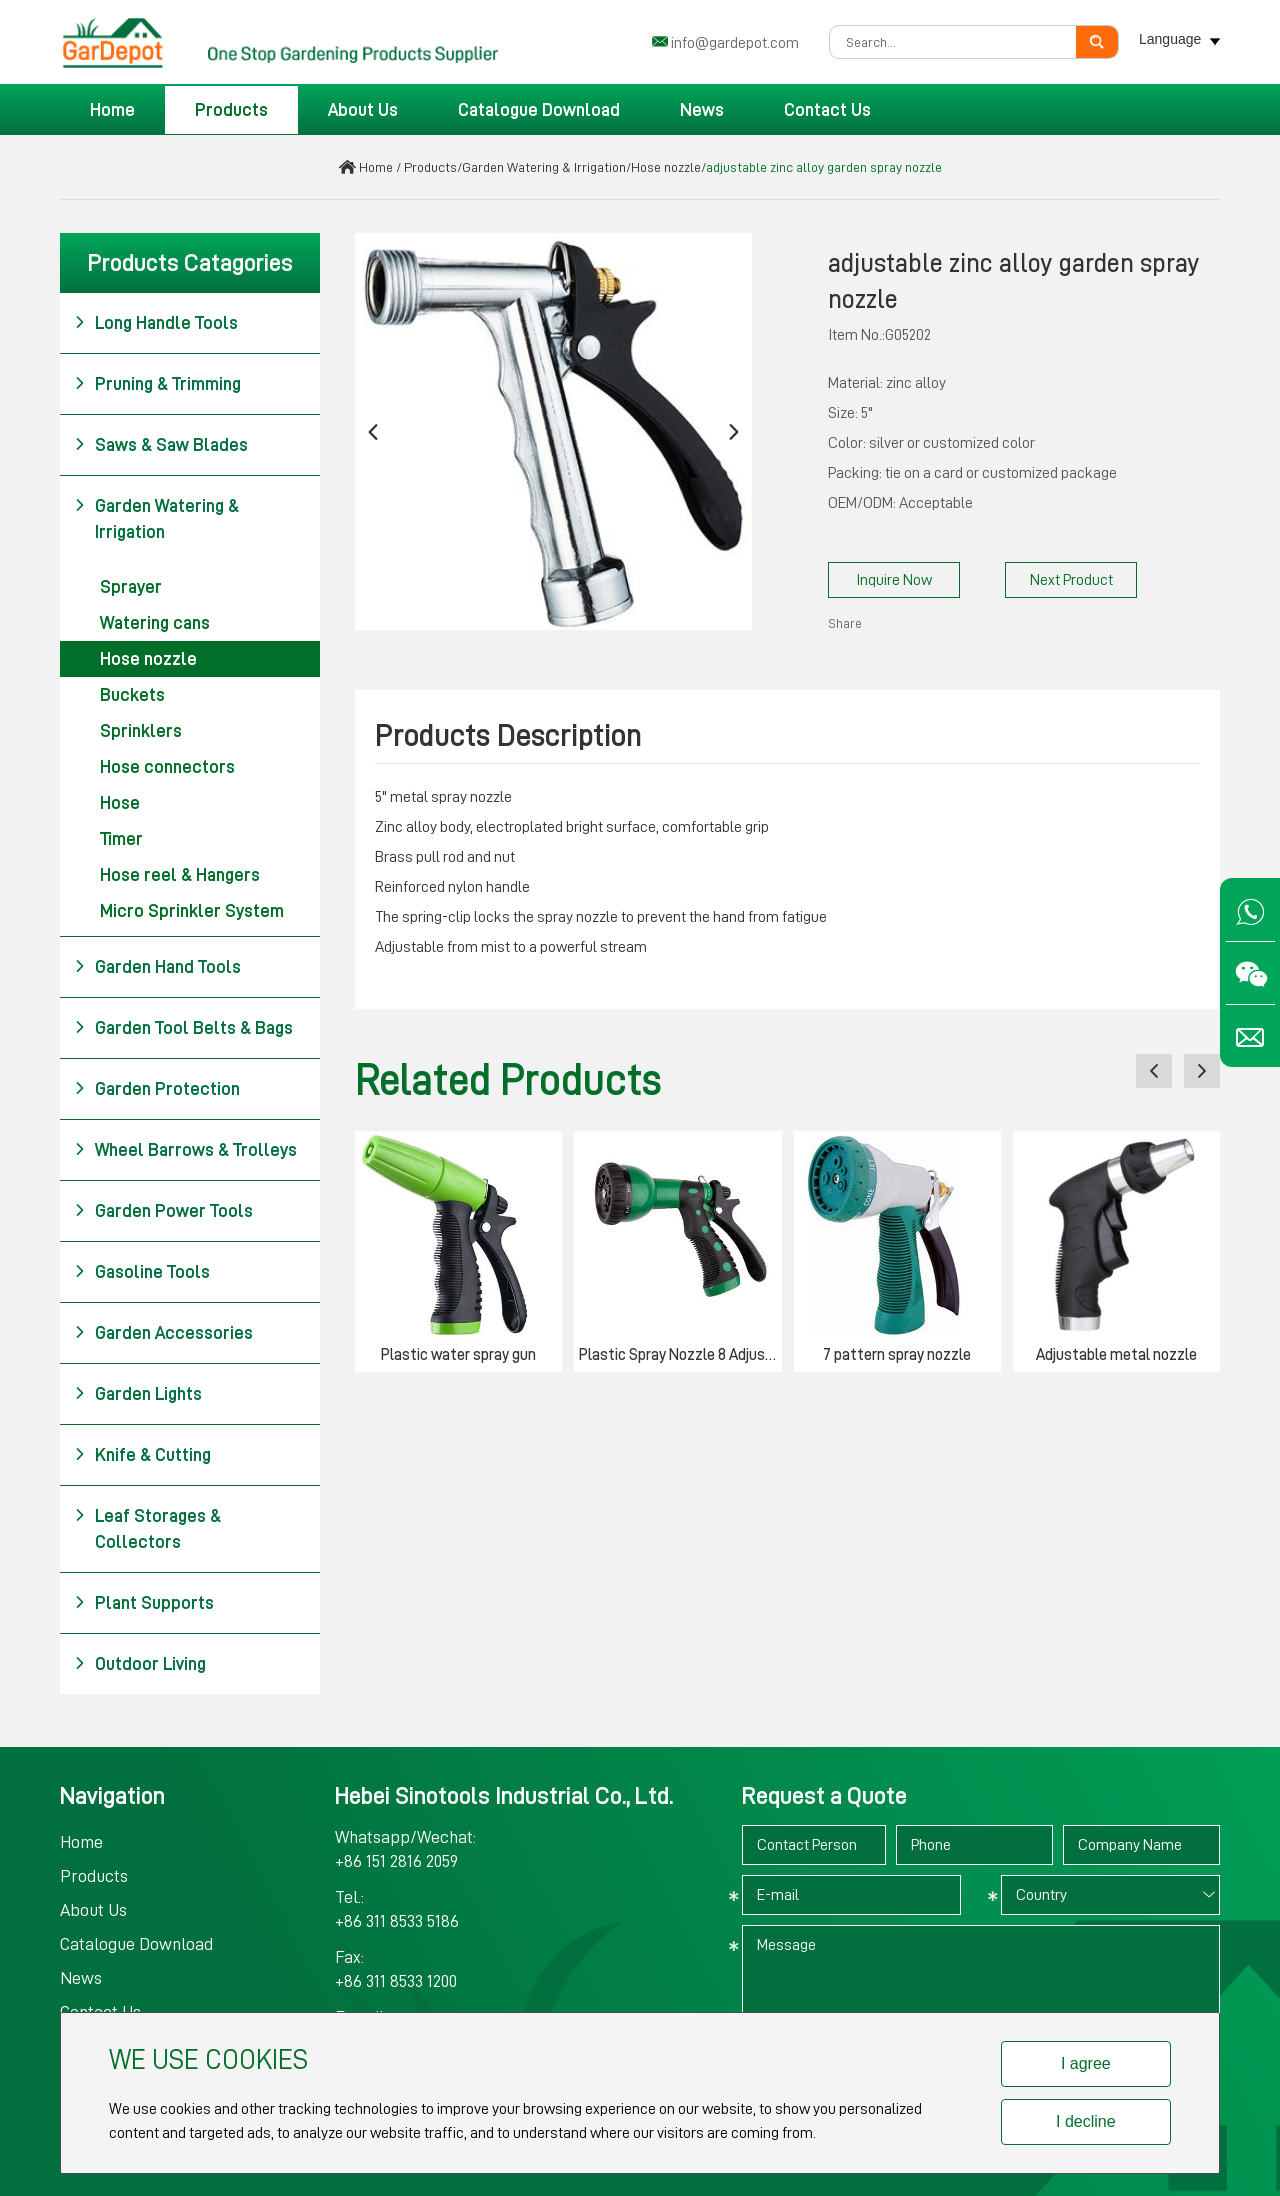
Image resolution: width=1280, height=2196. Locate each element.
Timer (121, 839)
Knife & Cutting (142, 1455)
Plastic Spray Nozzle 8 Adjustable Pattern (680, 1355)
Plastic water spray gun (458, 1355)
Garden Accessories (163, 1333)
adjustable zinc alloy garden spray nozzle (824, 167)
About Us (363, 110)
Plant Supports (144, 1603)
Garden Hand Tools (157, 967)
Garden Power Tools (163, 1211)
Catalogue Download (539, 110)
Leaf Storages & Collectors (147, 1527)
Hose (120, 803)
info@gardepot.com (735, 43)
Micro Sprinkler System (192, 911)
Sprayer (131, 587)
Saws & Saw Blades (161, 445)
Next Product (1071, 580)
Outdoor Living (140, 1664)
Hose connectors (167, 767)
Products (231, 110)
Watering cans (155, 623)
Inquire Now (894, 580)
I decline (1086, 2121)
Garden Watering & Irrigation (544, 167)
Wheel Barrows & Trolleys (185, 1150)
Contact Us (827, 110)
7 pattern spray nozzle (897, 1355)
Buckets (132, 695)
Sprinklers (141, 731)
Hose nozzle (666, 167)
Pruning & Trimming (157, 384)
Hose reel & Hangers (180, 875)
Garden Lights (138, 1394)
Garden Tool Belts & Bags (183, 1028)
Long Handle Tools (156, 323)
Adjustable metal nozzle (1116, 1355)
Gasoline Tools (142, 1272)
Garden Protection (157, 1089)
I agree (1086, 2063)
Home (112, 110)
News (702, 110)
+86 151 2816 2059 (396, 1861)
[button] (373, 431)
